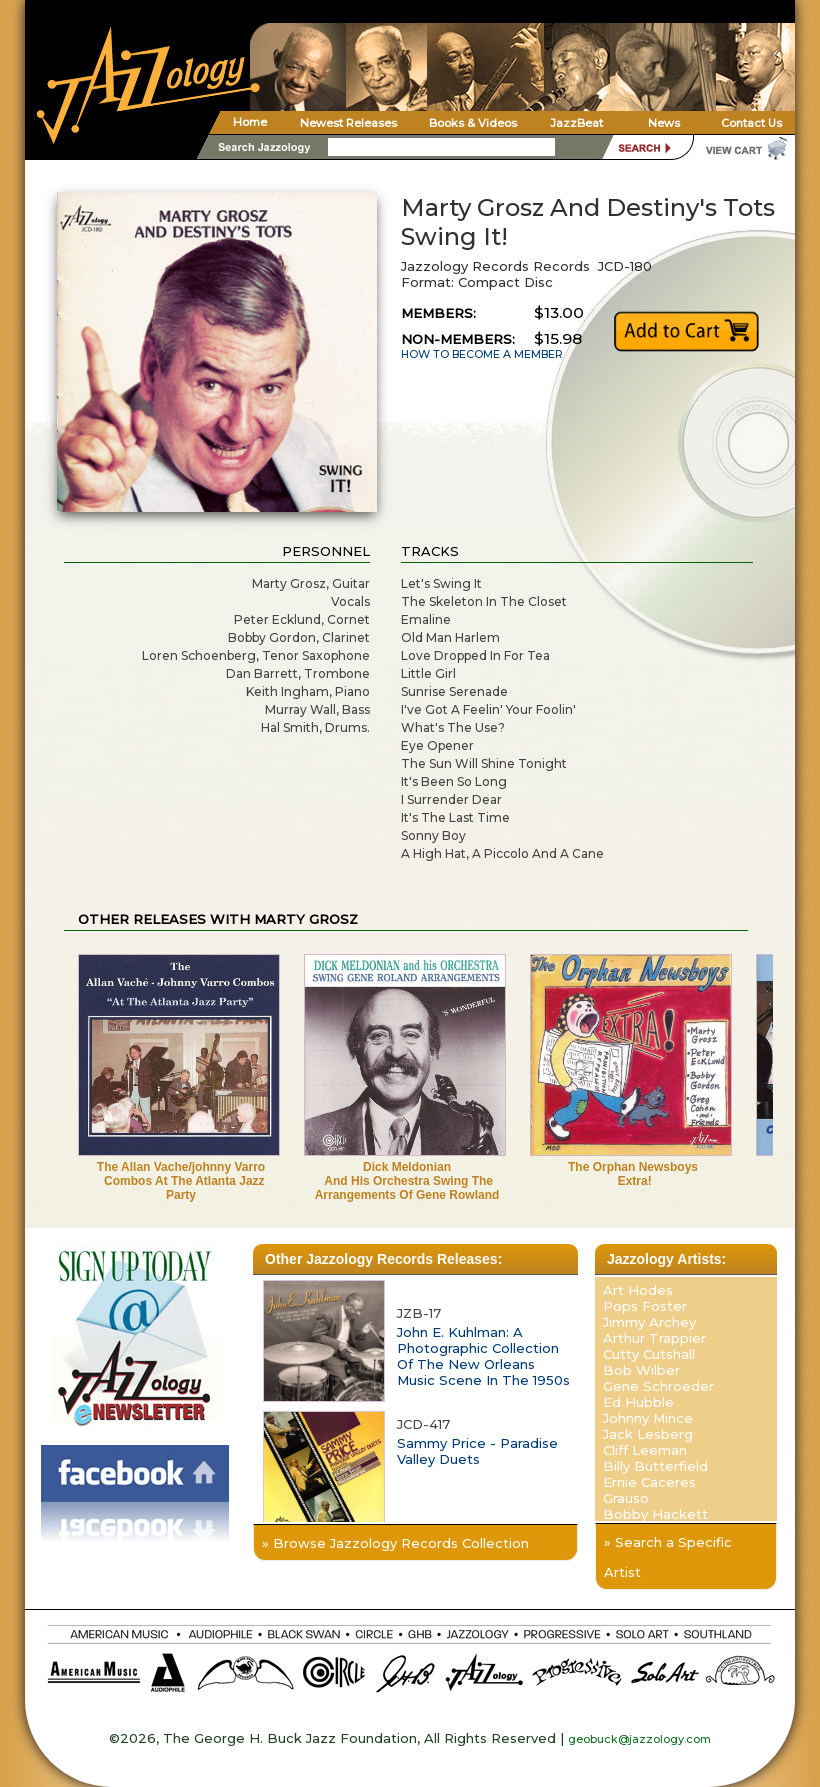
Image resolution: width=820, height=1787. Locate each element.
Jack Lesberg (648, 1434)
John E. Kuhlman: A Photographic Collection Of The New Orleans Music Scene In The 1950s (483, 1356)
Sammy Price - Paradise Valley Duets (477, 1451)
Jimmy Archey (649, 1322)
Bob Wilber (641, 1370)
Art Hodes (638, 1290)
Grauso (626, 1498)
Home (250, 122)
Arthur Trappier (654, 1338)
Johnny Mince (648, 1418)
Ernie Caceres (649, 1482)
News (664, 123)
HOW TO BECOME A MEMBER (482, 354)
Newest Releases (348, 123)
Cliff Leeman (645, 1450)
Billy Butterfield (655, 1466)
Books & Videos (473, 123)
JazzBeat (576, 123)
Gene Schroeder (658, 1386)
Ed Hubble (638, 1402)
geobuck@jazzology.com (639, 1739)
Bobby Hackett (655, 1514)
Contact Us (751, 123)
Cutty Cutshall (649, 1354)
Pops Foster (645, 1306)
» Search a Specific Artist (668, 1557)
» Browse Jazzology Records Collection (395, 1543)
